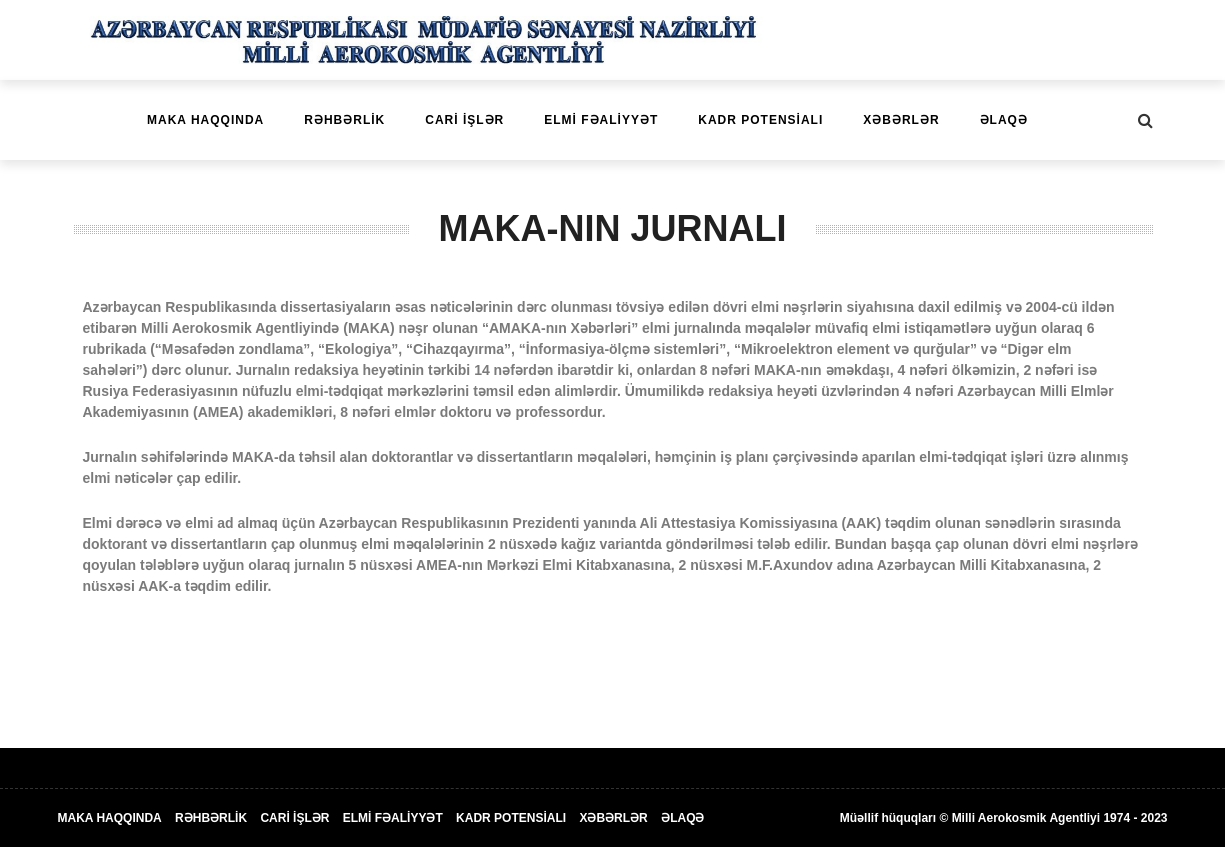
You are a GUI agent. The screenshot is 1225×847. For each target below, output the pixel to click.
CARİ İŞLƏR (464, 120)
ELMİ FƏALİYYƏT (601, 120)
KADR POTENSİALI (760, 120)
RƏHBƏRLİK (344, 120)
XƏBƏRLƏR (901, 120)
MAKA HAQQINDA (205, 120)
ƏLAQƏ (1004, 120)
